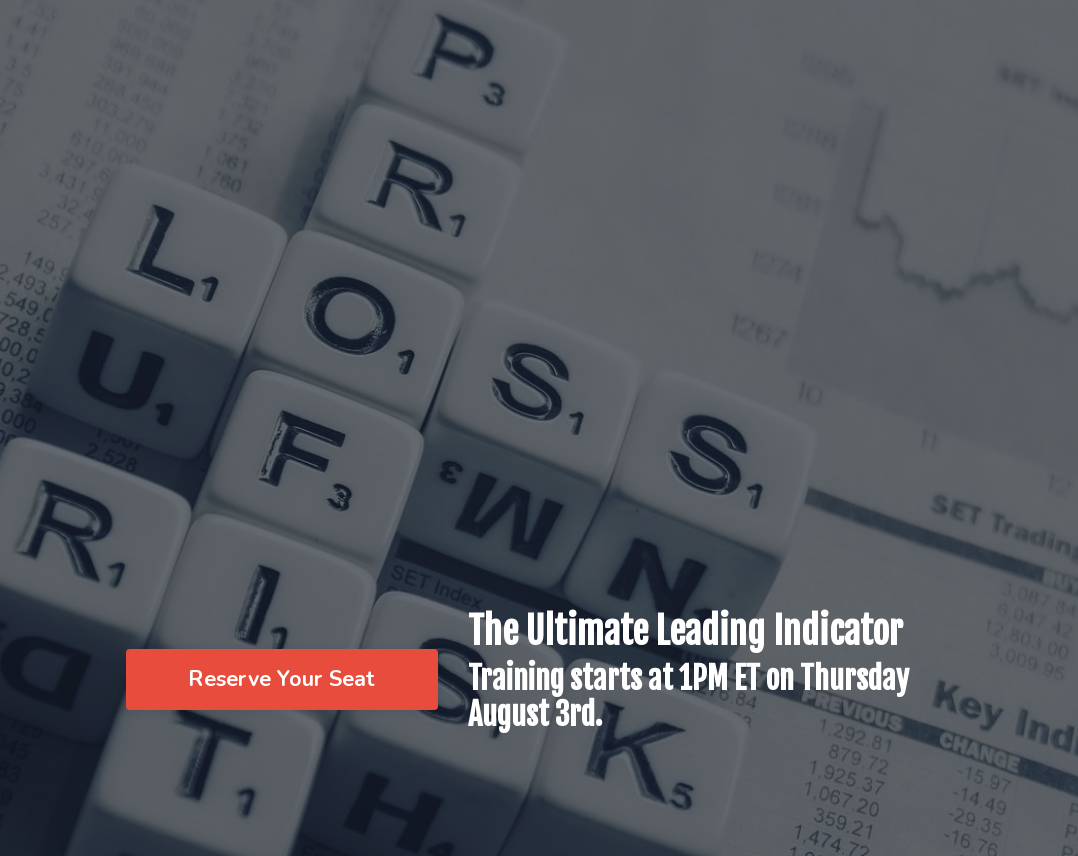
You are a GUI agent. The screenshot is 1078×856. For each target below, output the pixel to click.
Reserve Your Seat (281, 679)
